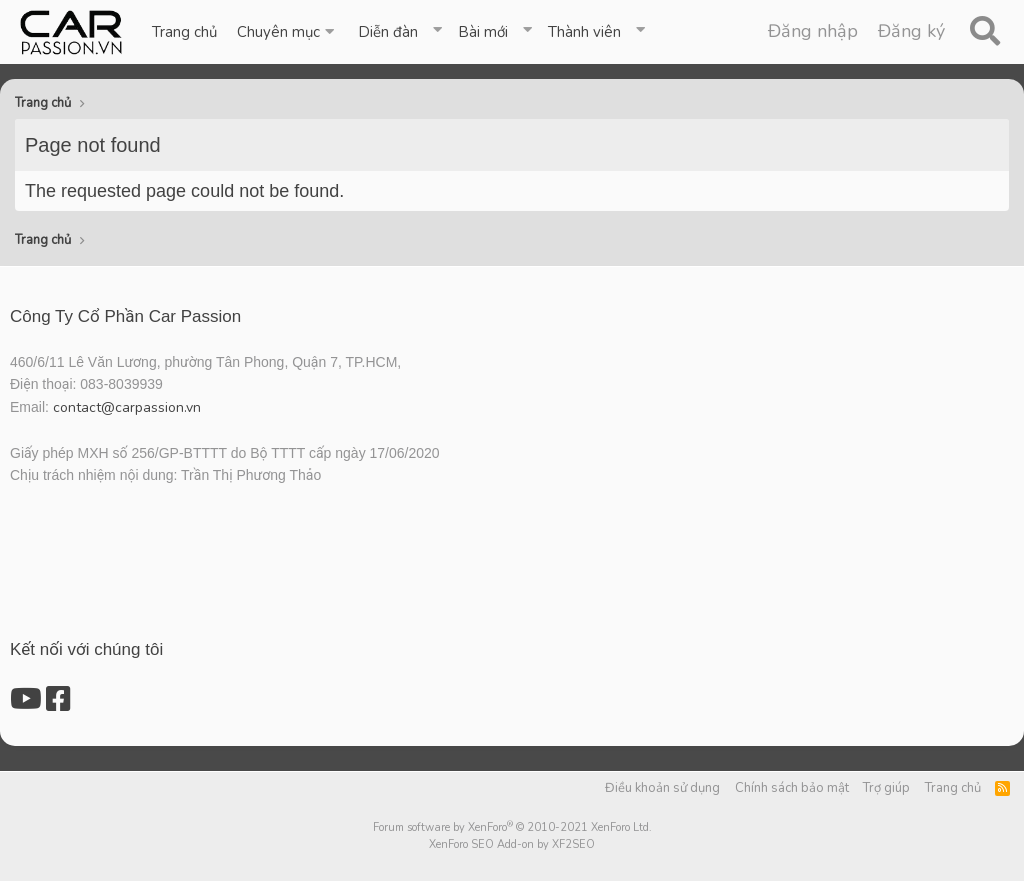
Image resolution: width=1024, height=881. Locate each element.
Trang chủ (184, 32)
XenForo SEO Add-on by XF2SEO (512, 844)
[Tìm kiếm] (984, 32)
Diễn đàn (388, 32)
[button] (287, 32)
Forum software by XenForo (512, 827)
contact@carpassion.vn (127, 407)
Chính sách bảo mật (792, 788)
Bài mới (483, 32)
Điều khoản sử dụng (662, 788)
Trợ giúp (886, 788)
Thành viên (584, 32)
